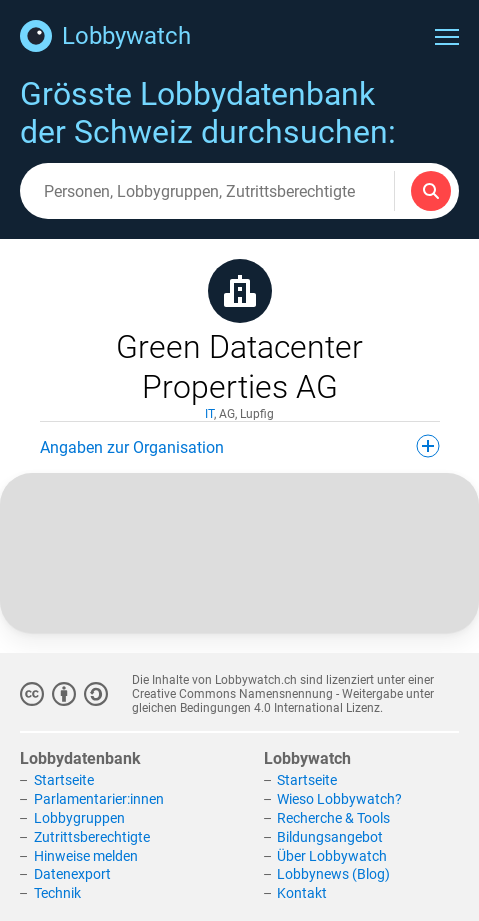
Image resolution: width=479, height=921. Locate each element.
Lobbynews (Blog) (333, 874)
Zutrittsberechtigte (92, 837)
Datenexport (72, 874)
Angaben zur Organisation (240, 446)
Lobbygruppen (79, 818)
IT (209, 414)
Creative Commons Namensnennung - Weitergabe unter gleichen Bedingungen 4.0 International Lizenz (283, 701)
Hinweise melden (86, 856)
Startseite (64, 780)
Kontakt (302, 893)
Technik (57, 893)
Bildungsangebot (330, 837)
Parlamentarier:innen (99, 799)
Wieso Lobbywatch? (339, 799)
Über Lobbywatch (332, 856)
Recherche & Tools (333, 818)
